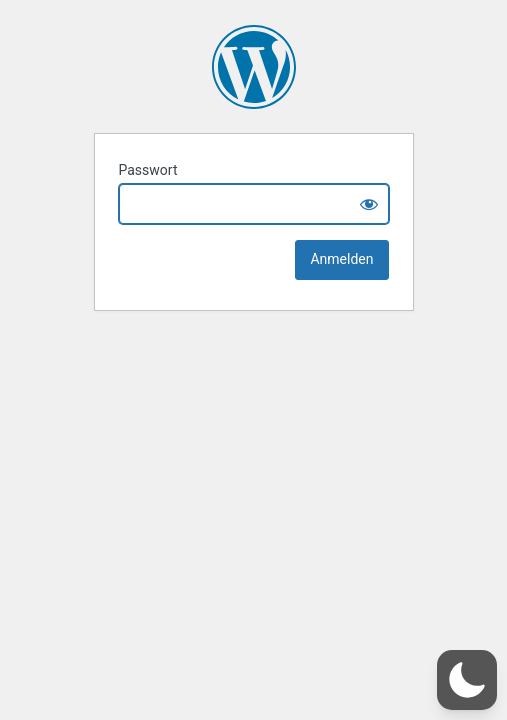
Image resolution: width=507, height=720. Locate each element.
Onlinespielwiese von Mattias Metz (254, 67)
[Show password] (369, 204)
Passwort (148, 170)
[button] (467, 680)
